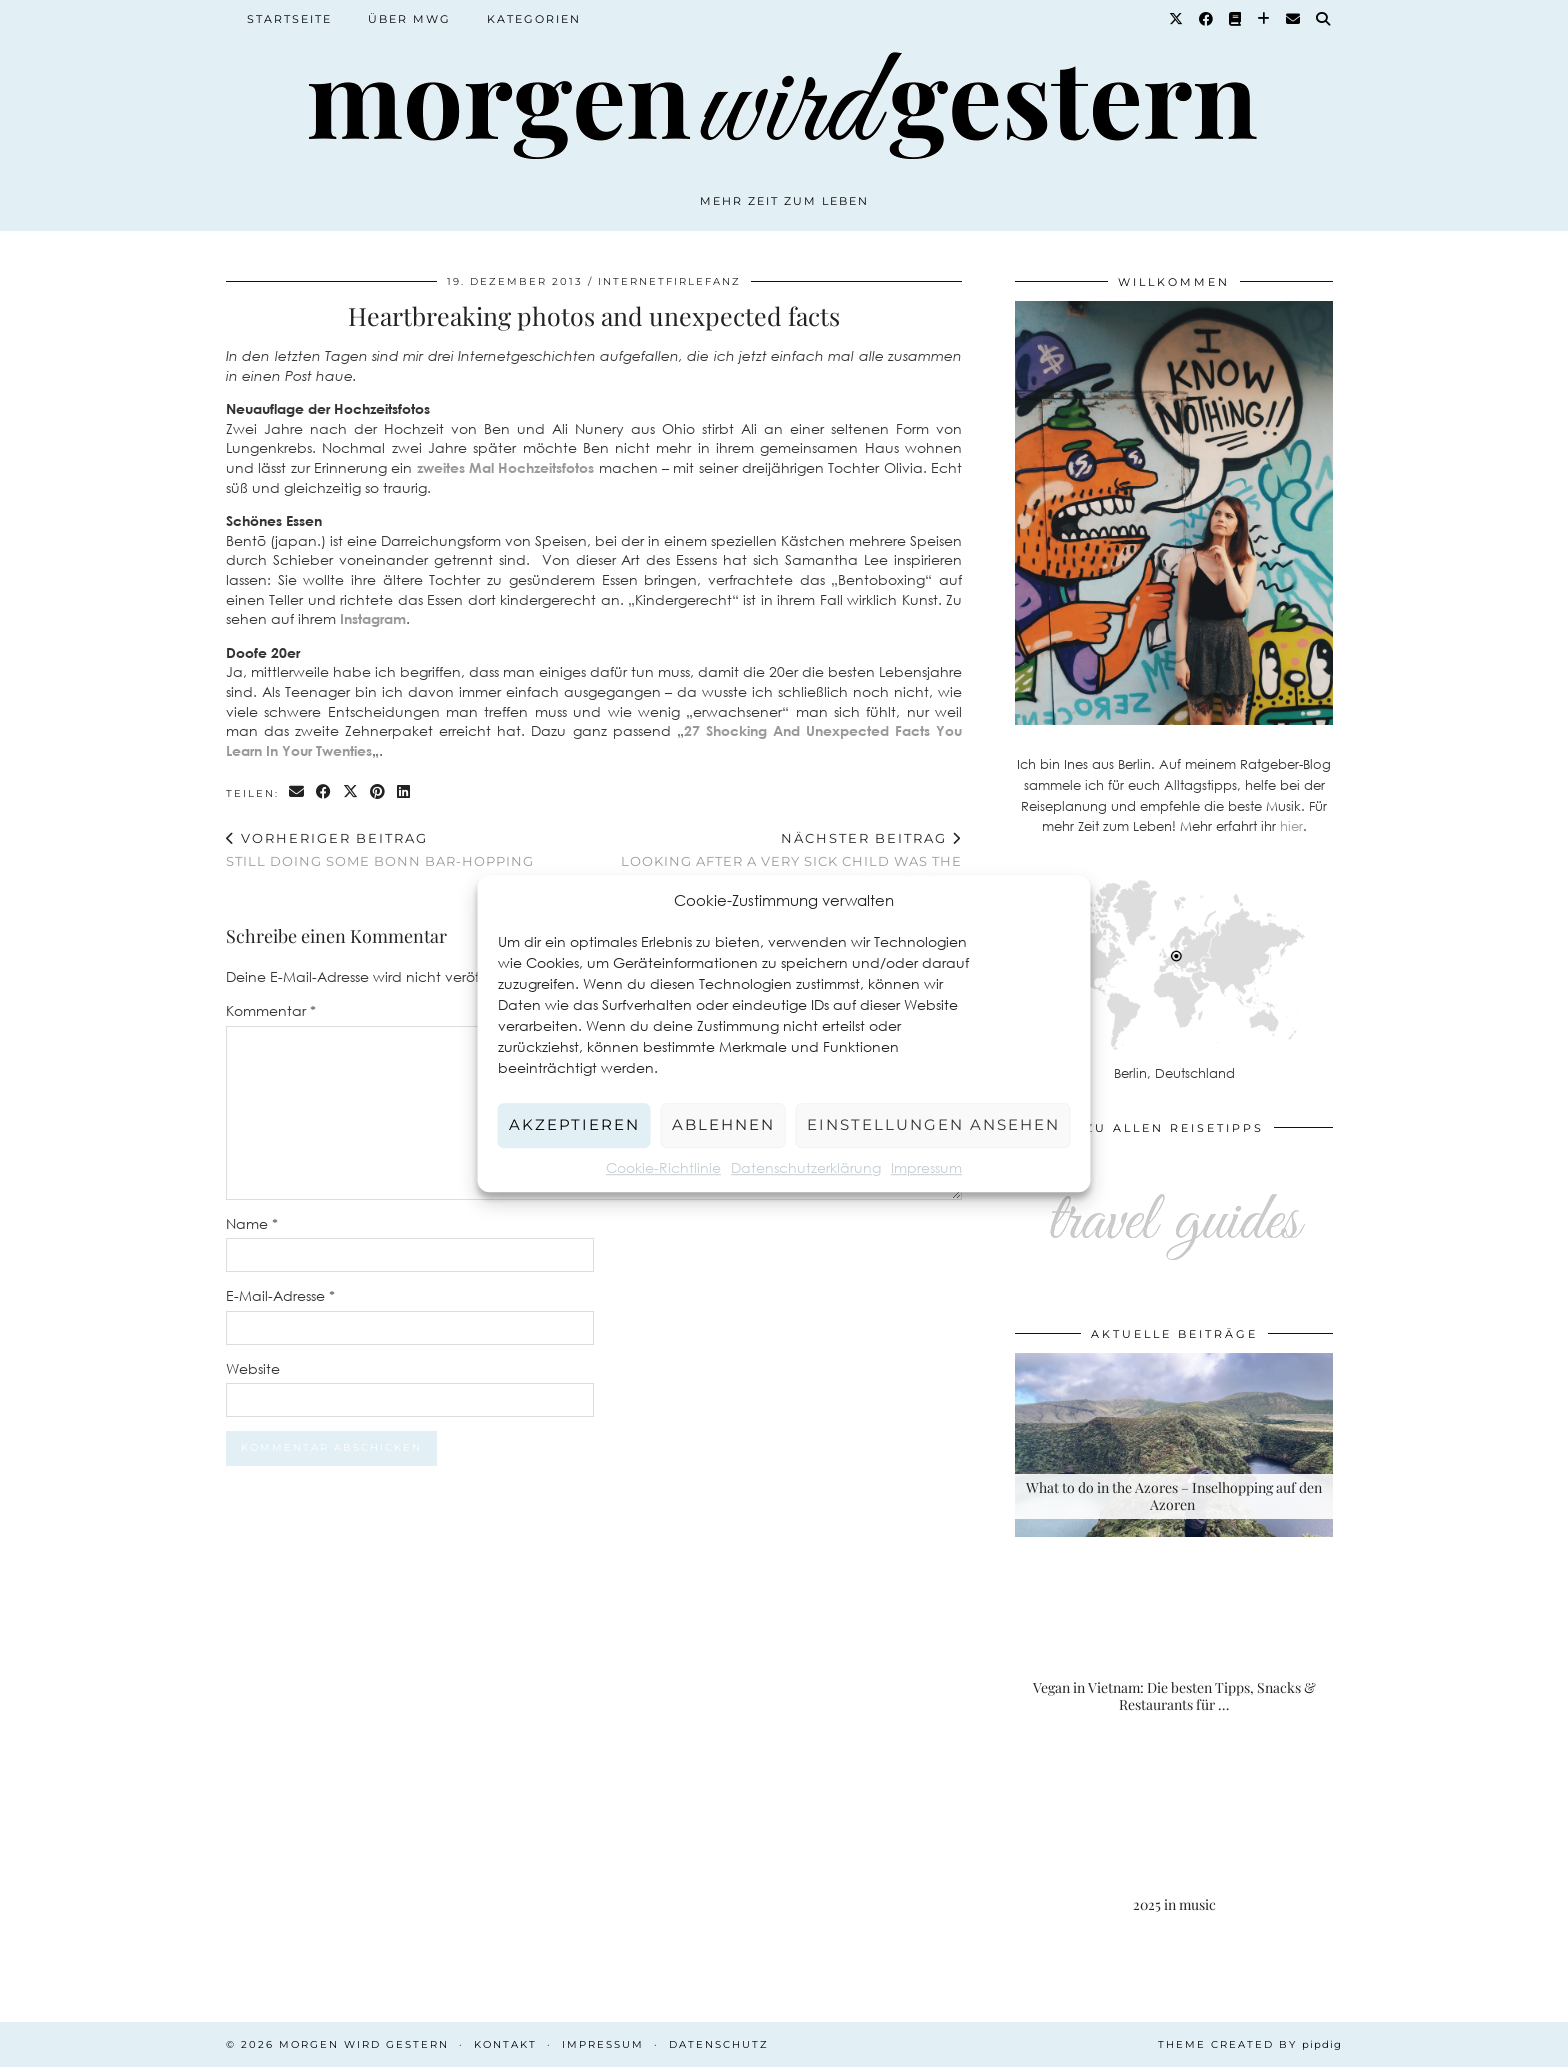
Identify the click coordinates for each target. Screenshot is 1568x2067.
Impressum (926, 1167)
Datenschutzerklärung (806, 1167)
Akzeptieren (574, 1124)
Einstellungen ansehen (933, 1124)
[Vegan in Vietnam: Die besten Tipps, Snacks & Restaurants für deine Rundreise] (1174, 1644)
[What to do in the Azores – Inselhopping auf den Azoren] (1174, 1445)
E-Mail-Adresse (280, 1295)
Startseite (289, 19)
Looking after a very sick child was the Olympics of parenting (778, 859)
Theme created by (1250, 2044)
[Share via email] (297, 792)
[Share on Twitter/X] (351, 792)
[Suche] (1324, 19)
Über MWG (409, 19)
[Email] (1294, 19)
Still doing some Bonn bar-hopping (380, 849)
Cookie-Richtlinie (663, 1167)
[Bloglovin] (1264, 19)
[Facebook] (1207, 19)
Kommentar (271, 1010)
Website (253, 1368)
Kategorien (534, 19)
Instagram (373, 618)
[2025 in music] (1174, 1844)
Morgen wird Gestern (364, 2044)
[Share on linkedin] (404, 792)
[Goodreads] (1236, 19)
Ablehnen (723, 1124)
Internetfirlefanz (669, 281)
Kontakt (505, 2044)
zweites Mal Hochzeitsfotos (506, 467)
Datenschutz (719, 2044)
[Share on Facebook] (324, 792)
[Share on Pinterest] (378, 792)
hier (1291, 826)
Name (252, 1223)
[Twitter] (1177, 19)
